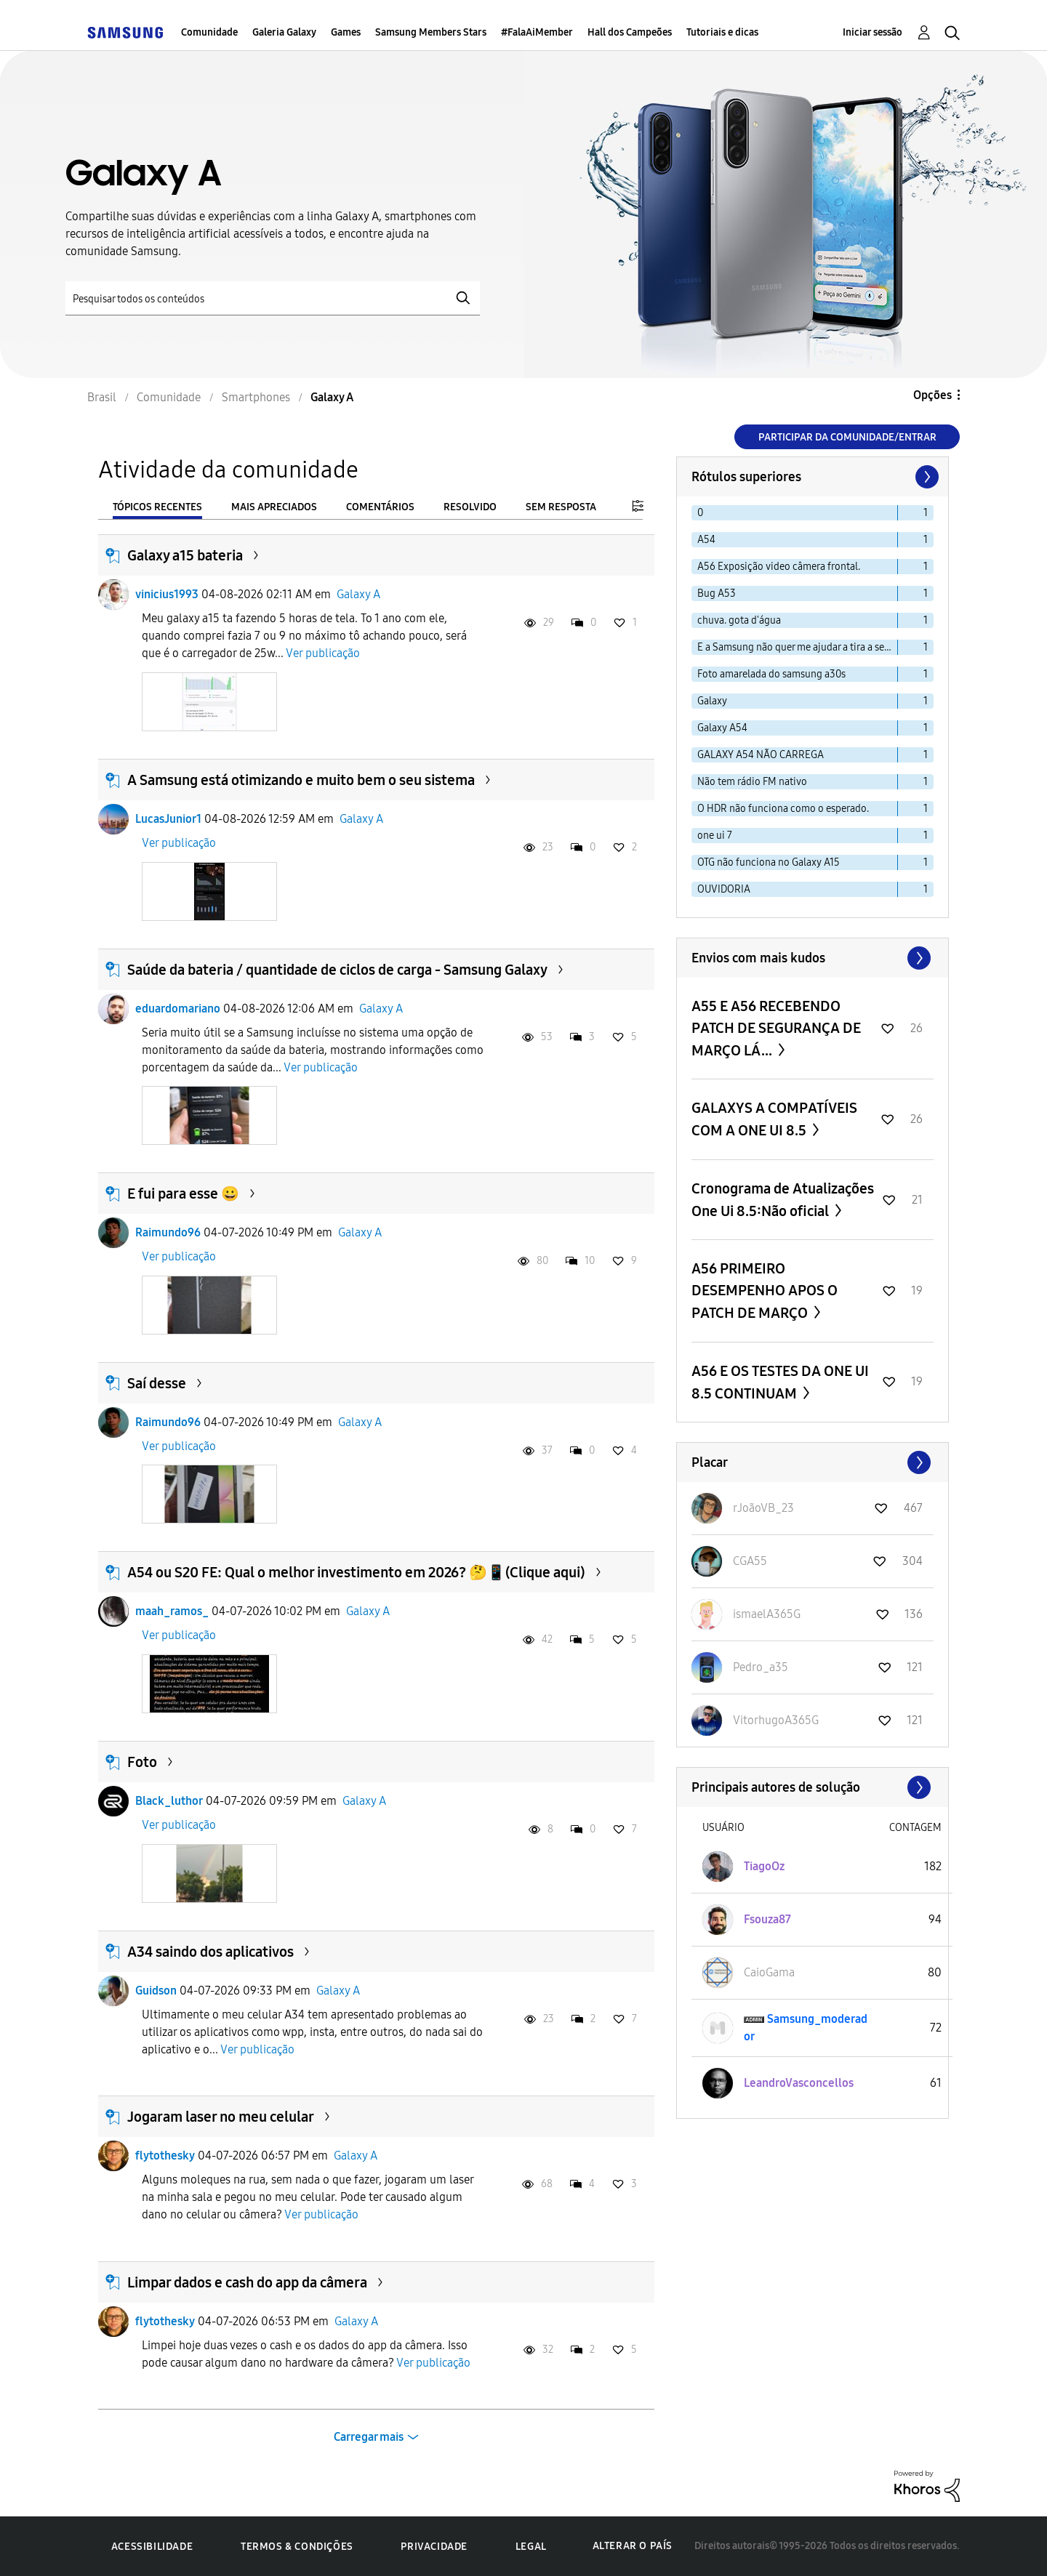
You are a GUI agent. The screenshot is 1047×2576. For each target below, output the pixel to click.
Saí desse (156, 1383)
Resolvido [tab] (470, 507)
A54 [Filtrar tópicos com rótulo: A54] (706, 540)
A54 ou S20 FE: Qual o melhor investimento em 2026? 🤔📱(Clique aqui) (356, 1572)
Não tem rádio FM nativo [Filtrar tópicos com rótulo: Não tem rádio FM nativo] (752, 782)
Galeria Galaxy (284, 32)
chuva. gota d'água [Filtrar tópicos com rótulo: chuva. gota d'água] (739, 620)
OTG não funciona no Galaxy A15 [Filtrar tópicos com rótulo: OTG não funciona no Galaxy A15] (768, 862)
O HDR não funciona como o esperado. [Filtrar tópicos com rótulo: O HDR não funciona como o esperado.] (783, 808)
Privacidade (434, 2546)
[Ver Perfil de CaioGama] (769, 1972)
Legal (531, 2546)
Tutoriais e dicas (722, 32)
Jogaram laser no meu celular (220, 2116)
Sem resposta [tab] (561, 507)
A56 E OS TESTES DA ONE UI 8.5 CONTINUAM (780, 1382)
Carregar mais (369, 2437)
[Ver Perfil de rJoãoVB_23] (763, 1508)
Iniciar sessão (872, 32)
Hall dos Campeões (629, 32)
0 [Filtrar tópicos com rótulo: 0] (700, 513)
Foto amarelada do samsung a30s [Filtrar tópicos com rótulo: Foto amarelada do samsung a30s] (771, 674)
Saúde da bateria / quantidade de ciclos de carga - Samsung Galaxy (337, 969)
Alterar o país (633, 2546)
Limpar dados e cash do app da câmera (247, 2282)
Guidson (156, 1990)
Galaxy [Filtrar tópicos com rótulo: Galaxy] (712, 701)
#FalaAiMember (537, 32)
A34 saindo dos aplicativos (210, 1951)
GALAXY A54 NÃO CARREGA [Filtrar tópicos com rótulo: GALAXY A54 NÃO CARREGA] (760, 755)
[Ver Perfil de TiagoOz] (764, 1866)
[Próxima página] (925, 476)
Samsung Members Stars (430, 32)
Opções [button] (932, 395)
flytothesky (165, 2155)
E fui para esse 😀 (183, 1193)
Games (346, 32)
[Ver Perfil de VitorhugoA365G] (776, 1720)
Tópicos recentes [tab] (157, 507)
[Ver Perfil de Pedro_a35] (760, 1667)
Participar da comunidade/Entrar (847, 437)
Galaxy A (358, 594)
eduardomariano (177, 1008)
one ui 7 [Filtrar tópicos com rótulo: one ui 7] (714, 835)
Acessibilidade (152, 2546)
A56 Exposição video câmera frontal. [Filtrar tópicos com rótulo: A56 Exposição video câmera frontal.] (778, 566)
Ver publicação (323, 653)
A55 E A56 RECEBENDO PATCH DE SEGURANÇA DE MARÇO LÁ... (776, 1028)
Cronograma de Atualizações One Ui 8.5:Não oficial (782, 1200)
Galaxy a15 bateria (185, 555)
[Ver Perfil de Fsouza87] (767, 1919)
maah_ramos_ (172, 1611)
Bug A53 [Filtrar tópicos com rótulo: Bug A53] (716, 593)
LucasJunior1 (168, 819)
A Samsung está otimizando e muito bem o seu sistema (301, 780)
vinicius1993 (166, 594)
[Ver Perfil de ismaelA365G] (767, 1614)
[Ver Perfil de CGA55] (750, 1561)
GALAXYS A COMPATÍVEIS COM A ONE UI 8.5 (774, 1119)
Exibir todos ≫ (812, 958)
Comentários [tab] (380, 507)
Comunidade (209, 32)
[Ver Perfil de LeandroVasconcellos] (799, 2083)
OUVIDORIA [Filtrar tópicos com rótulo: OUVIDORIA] (723, 889)
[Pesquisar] (272, 298)
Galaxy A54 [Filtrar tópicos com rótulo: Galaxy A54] (722, 728)
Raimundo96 (168, 1232)
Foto (142, 1762)
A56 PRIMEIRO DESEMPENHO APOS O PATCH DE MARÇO (764, 1290)
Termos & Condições (297, 2546)
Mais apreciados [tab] (274, 507)
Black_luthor (169, 1801)
